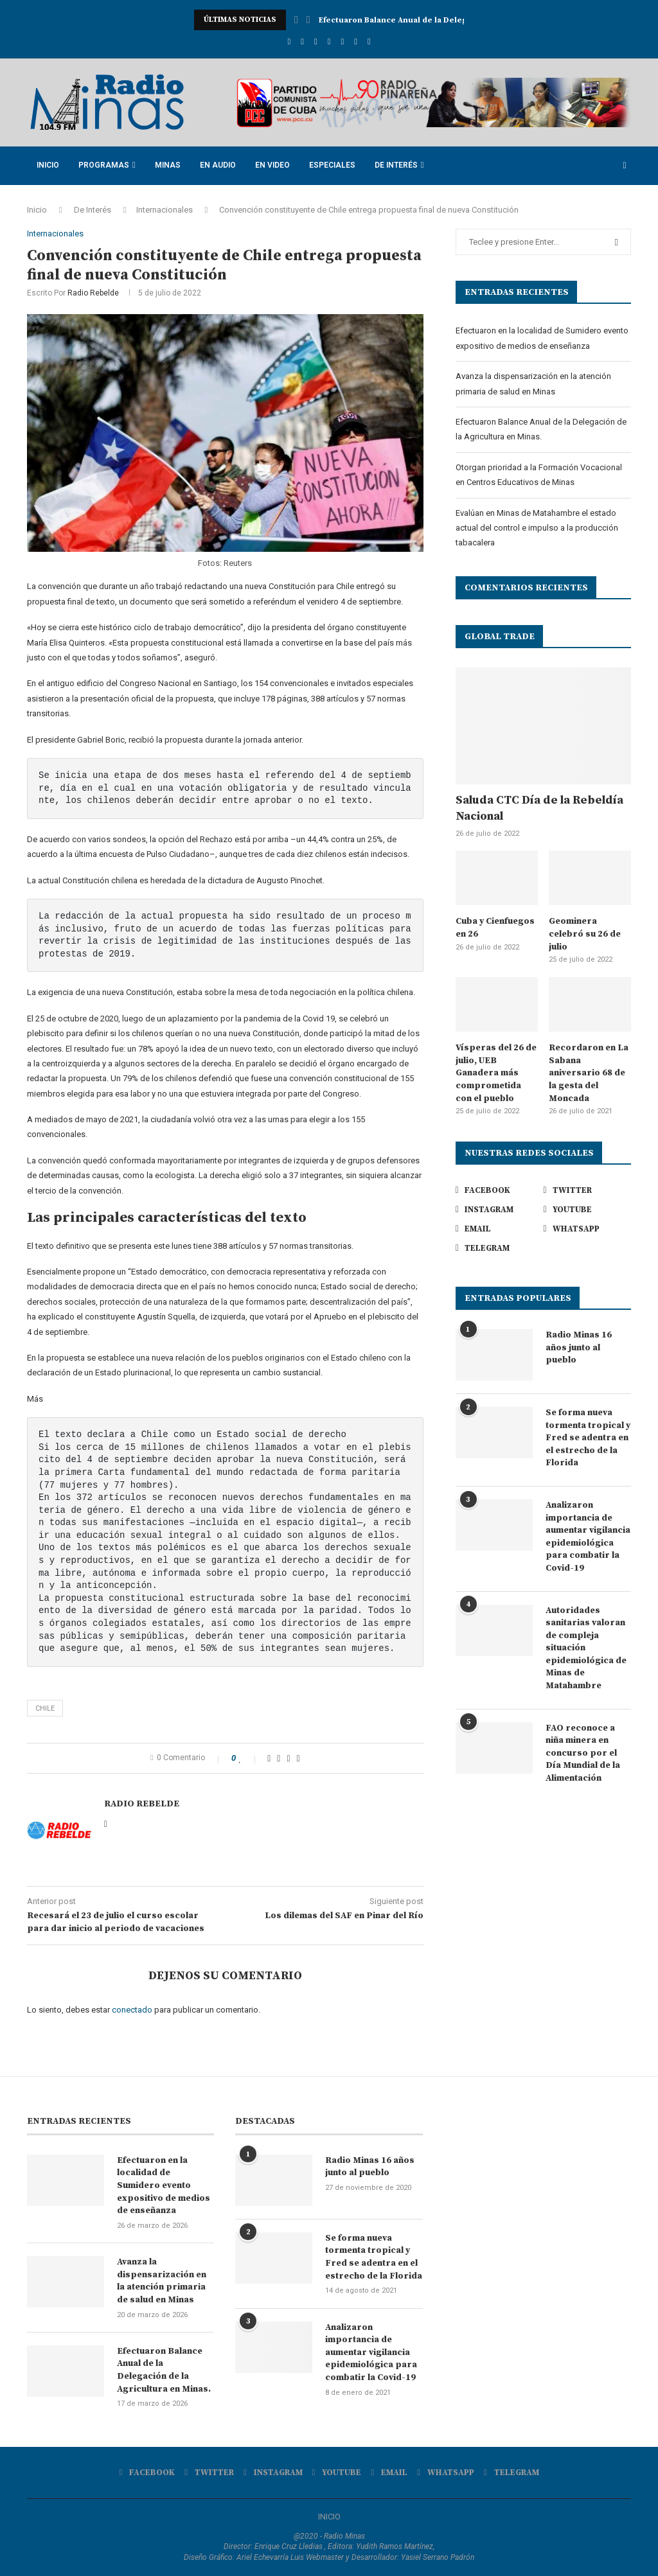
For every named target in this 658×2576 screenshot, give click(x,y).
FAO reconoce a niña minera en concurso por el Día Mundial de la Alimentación (583, 1753)
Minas (168, 165)
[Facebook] (288, 41)
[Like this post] (249, 1758)
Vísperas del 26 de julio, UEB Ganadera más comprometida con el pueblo (496, 1073)
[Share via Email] (298, 1758)
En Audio (218, 165)
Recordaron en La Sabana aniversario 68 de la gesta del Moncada (588, 1073)
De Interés (396, 165)
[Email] (342, 41)
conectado (132, 2010)
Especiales (332, 165)
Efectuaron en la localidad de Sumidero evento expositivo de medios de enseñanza (163, 2185)
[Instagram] (315, 41)
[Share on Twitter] (278, 1758)
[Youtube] (329, 41)
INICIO (329, 2516)
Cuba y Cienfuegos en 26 (495, 927)
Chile (45, 1708)
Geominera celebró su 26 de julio (585, 933)
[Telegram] (369, 41)
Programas (103, 165)
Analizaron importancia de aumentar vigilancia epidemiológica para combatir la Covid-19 (588, 1536)
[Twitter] (302, 41)
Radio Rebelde (93, 292)
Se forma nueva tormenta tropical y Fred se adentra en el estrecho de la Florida (588, 1438)
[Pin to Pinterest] (288, 1758)
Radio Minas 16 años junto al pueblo (579, 1347)
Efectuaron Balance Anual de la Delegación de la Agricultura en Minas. (164, 2370)
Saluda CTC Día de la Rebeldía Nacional (539, 808)
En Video (272, 165)
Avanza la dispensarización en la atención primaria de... (430, 19)
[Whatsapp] (355, 41)
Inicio (48, 165)
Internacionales (164, 210)
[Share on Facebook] (269, 1758)
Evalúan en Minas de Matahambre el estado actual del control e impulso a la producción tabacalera (537, 528)
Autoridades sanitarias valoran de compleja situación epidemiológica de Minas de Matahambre (586, 1648)
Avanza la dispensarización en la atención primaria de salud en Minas (161, 2281)
